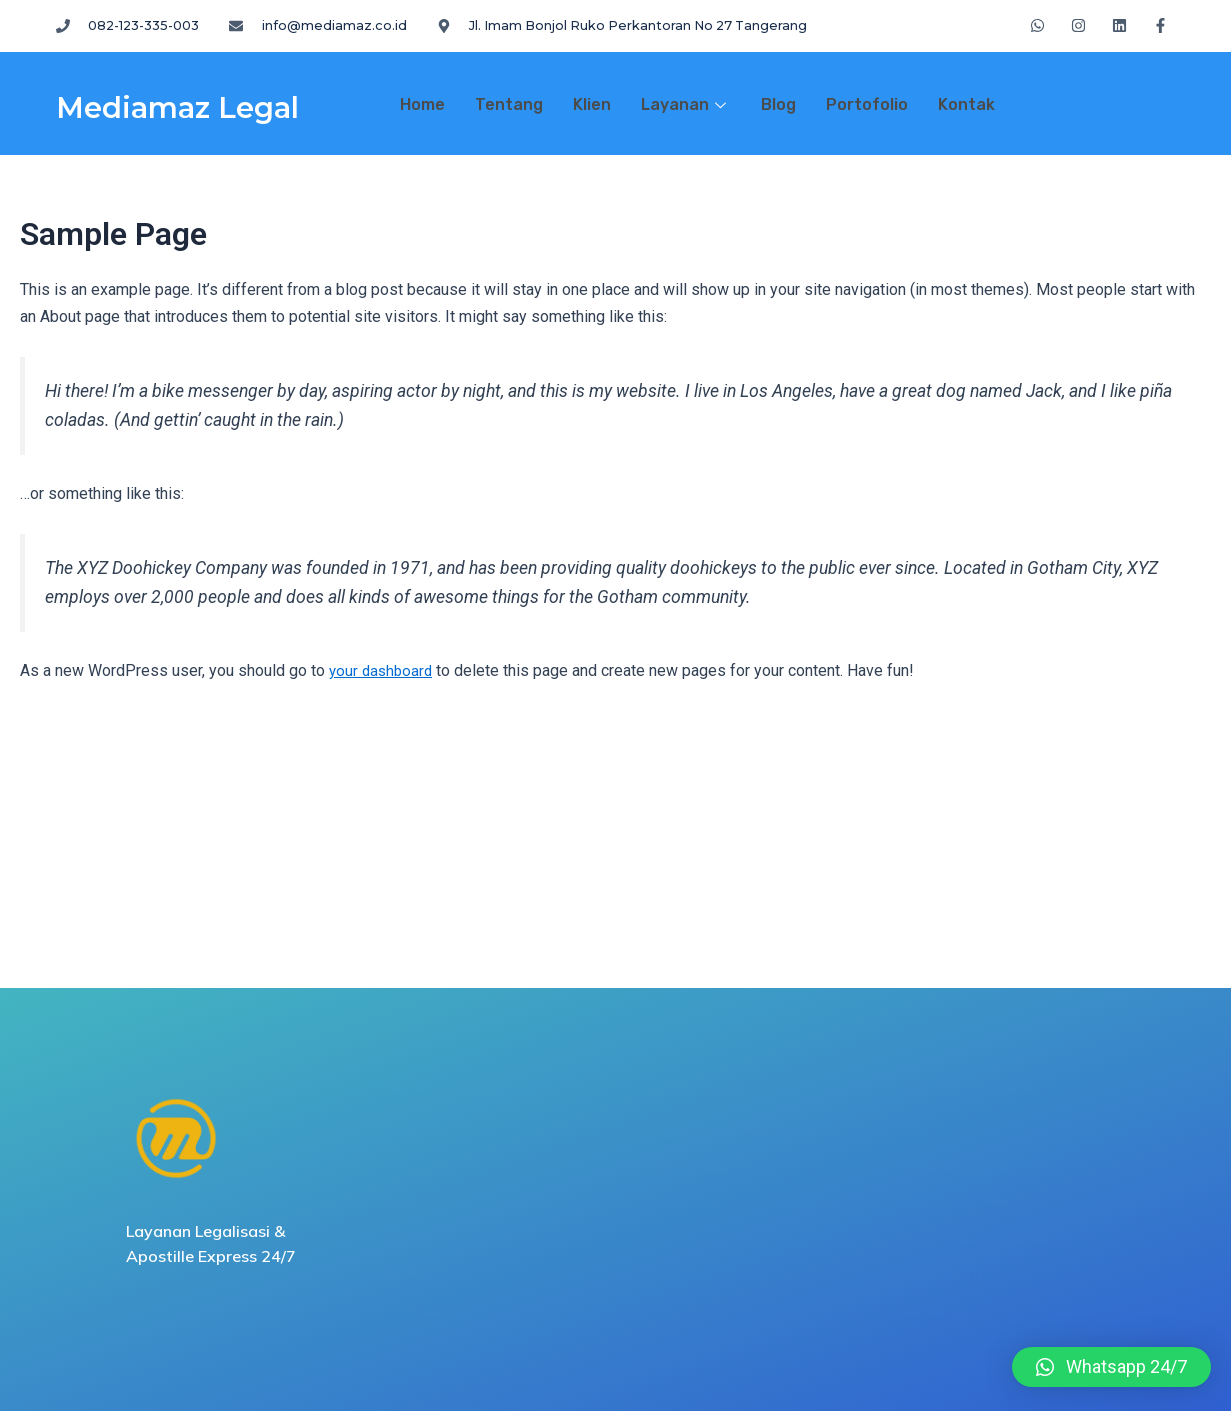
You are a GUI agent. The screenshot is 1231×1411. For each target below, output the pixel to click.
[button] (1111, 1367)
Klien (592, 104)
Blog (778, 104)
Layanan (686, 104)
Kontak (966, 104)
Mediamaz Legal (207, 105)
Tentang (509, 104)
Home (422, 104)
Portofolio (867, 104)
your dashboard (383, 670)
